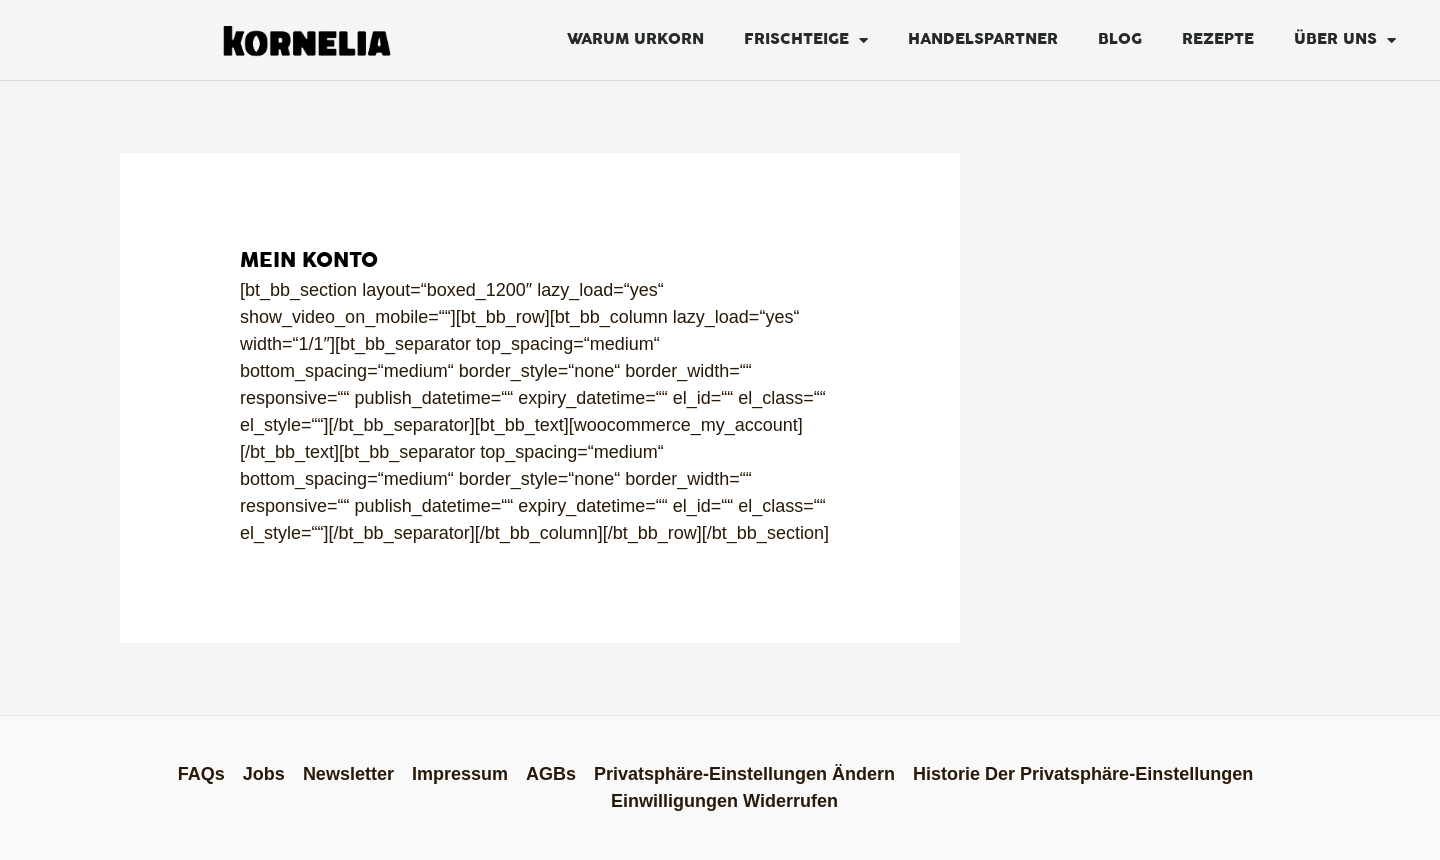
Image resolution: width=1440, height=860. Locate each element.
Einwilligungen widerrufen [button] (724, 801)
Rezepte (1218, 39)
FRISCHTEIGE (806, 40)
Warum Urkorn (635, 39)
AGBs (551, 774)
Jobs (264, 774)
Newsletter (348, 774)
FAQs (201, 774)
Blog (1120, 39)
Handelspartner (983, 39)
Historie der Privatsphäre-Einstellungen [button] (1083, 774)
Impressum (460, 774)
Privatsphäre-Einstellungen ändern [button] (744, 774)
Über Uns (1345, 40)
